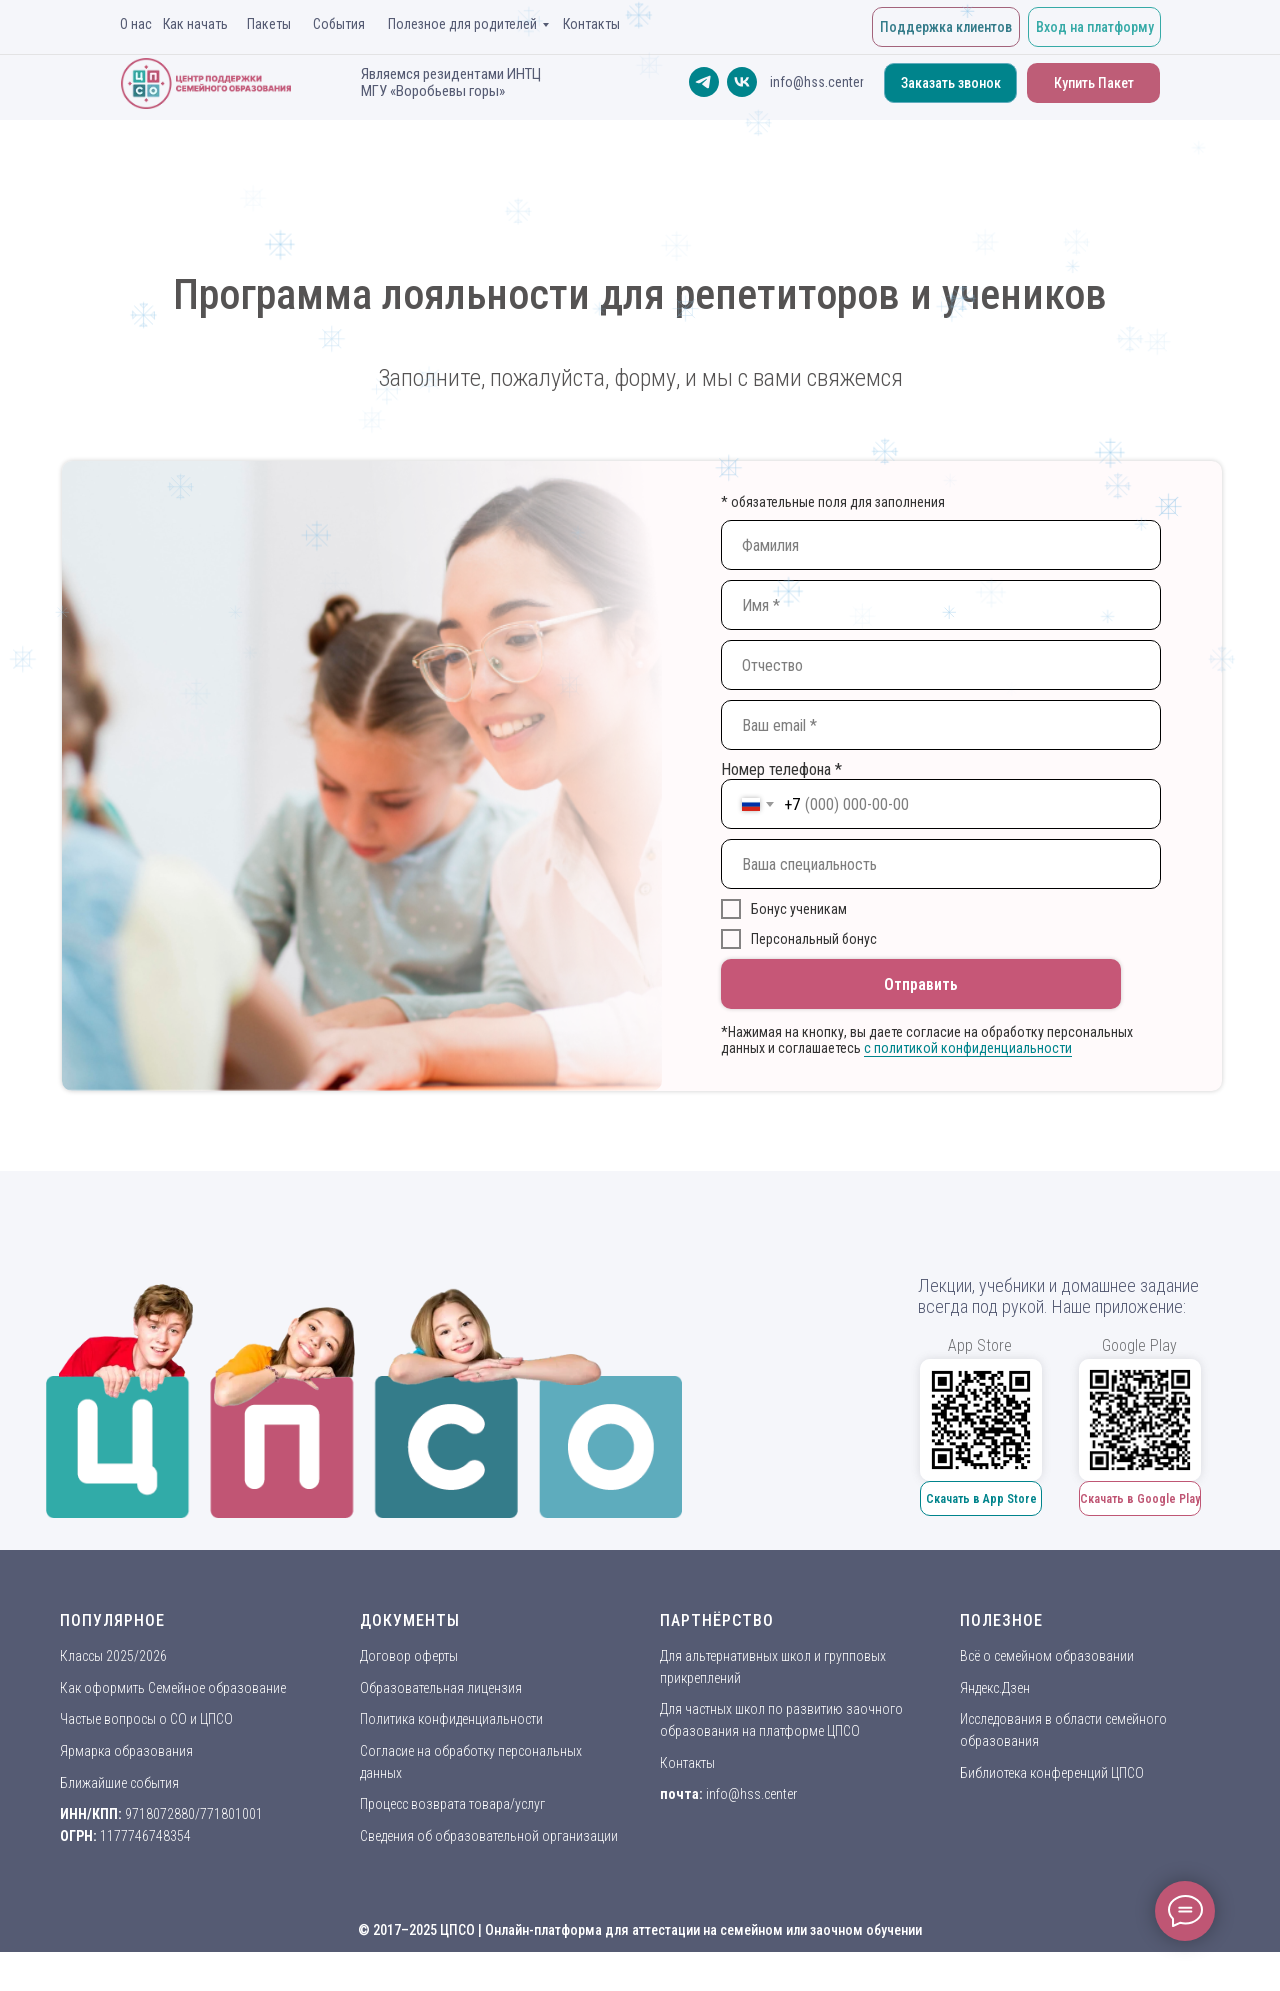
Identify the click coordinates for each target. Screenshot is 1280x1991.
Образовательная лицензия (441, 1688)
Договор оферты (409, 1656)
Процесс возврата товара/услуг (452, 1804)
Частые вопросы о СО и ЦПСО (146, 1719)
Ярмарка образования (126, 1751)
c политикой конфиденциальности (968, 1048)
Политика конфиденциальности (451, 1719)
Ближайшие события (119, 1783)
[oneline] (941, 864)
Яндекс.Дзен (995, 1688)
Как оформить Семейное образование (173, 1688)
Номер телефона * (781, 769)
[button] (950, 83)
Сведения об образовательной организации (489, 1836)
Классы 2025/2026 (113, 1656)
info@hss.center (751, 1794)
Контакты (687, 1763)
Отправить (921, 984)
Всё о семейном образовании (1047, 1656)
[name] (941, 545)
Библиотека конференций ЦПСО (1052, 1773)
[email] (941, 725)
